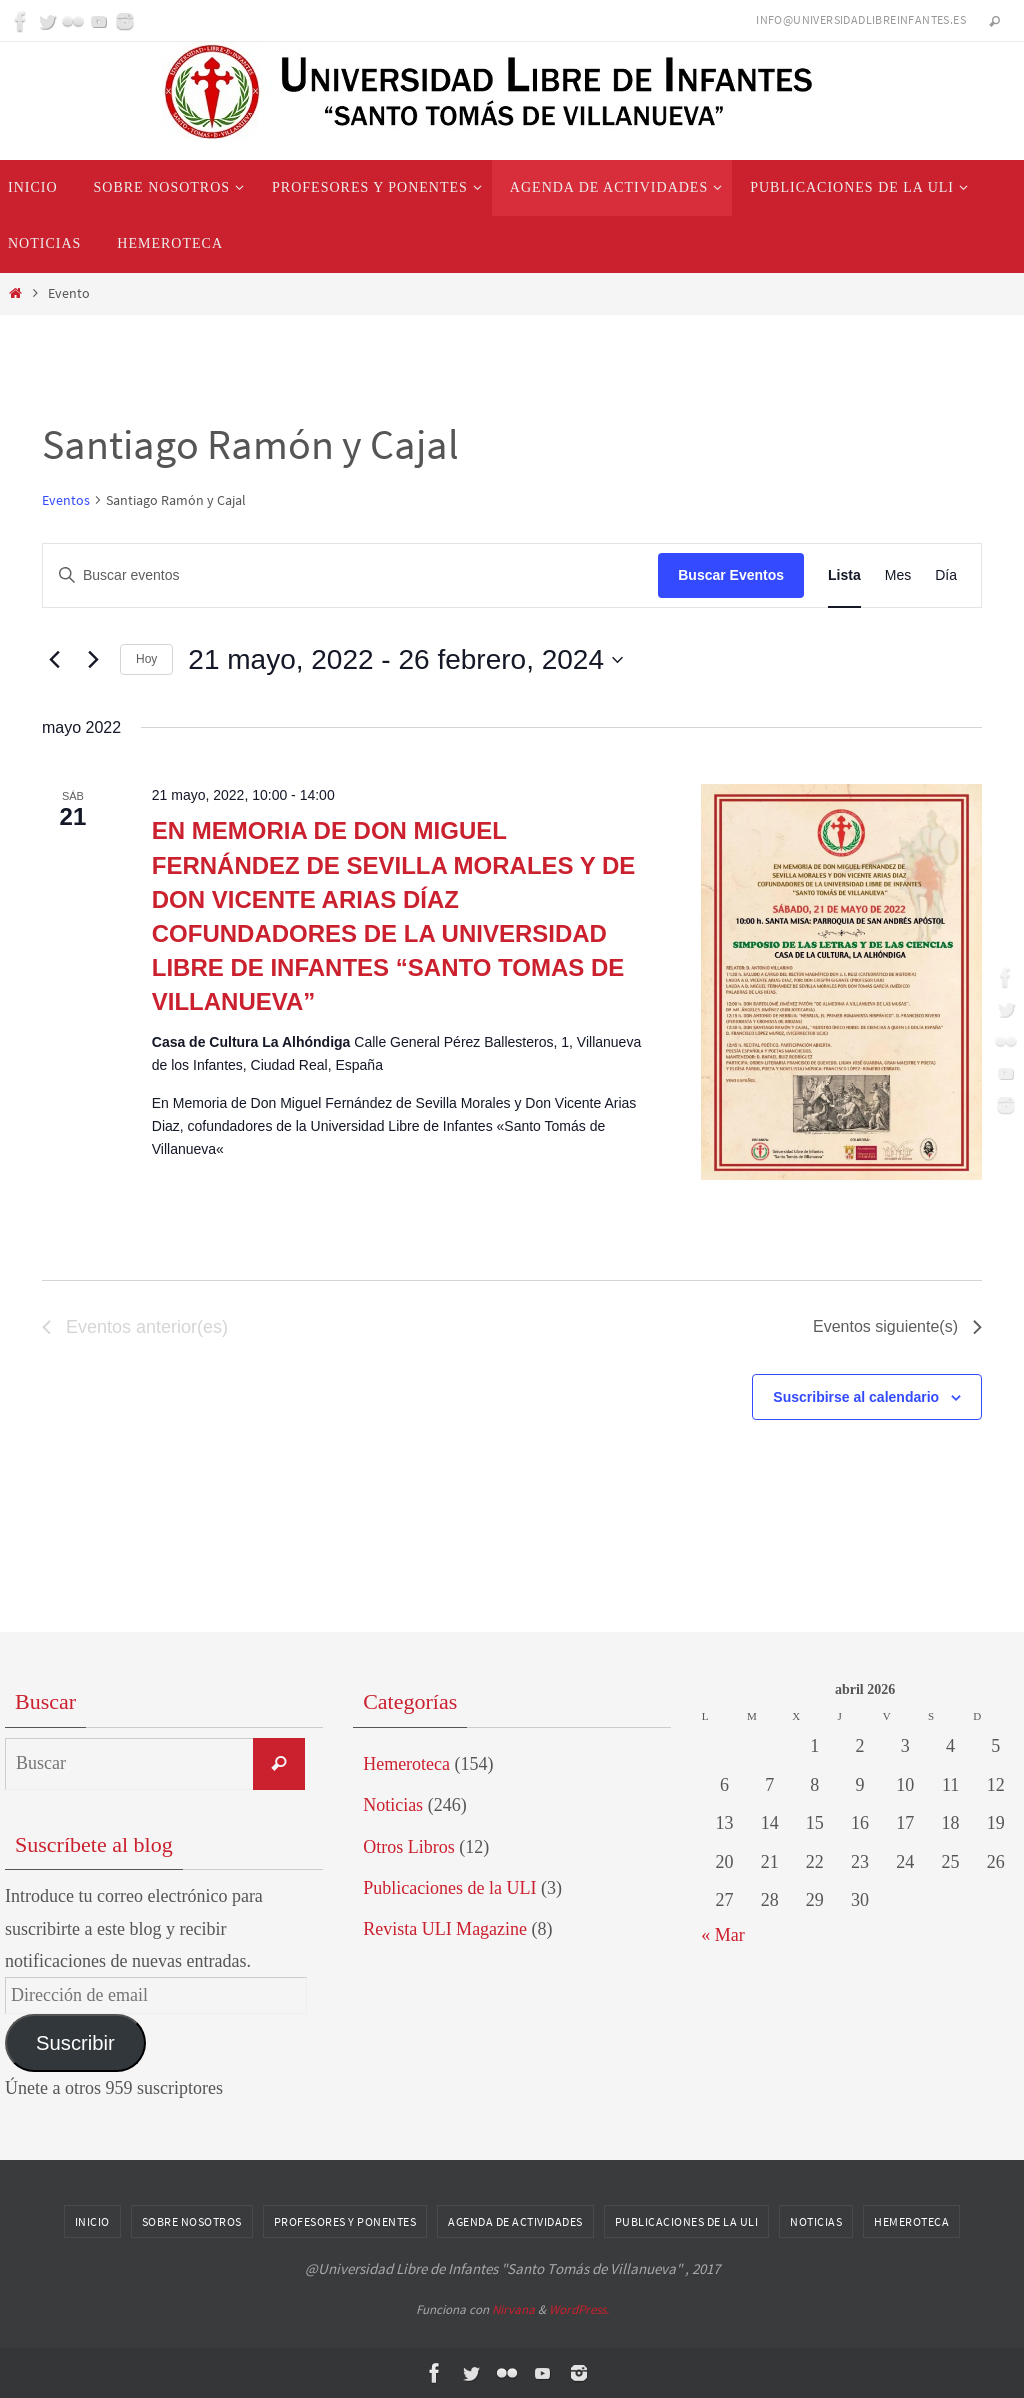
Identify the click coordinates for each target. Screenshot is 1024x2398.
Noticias (393, 1805)
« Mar (723, 1935)
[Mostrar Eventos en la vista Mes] (898, 575)
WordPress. (579, 2309)
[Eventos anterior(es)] (54, 660)
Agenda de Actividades (515, 2221)
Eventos (66, 500)
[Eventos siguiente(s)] (93, 660)
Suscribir (75, 2043)
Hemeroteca (406, 1764)
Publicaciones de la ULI (449, 1888)
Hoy (146, 659)
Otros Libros (409, 1847)
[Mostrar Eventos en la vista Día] (946, 575)
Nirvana (513, 2309)
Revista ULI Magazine (445, 1929)
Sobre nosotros (192, 2221)
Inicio (92, 2221)
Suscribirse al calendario (856, 1397)
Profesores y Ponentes (345, 2221)
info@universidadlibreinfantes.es (861, 19)
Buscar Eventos (731, 575)
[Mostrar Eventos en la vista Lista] (844, 575)
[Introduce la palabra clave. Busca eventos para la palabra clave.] (350, 575)
